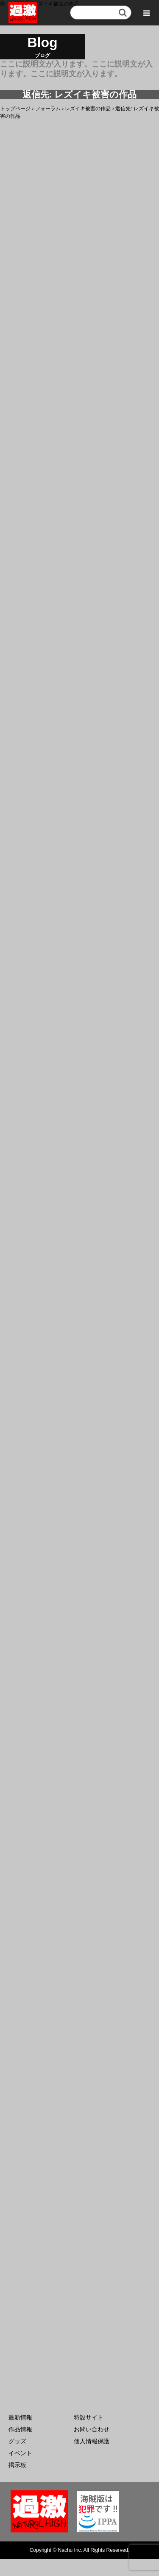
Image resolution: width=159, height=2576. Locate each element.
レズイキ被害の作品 (88, 109)
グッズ (17, 2441)
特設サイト (88, 2417)
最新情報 (20, 2417)
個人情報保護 (91, 2441)
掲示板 (17, 2465)
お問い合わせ (91, 2429)
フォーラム (48, 109)
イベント (20, 2453)
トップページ (15, 109)
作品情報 (20, 2429)
